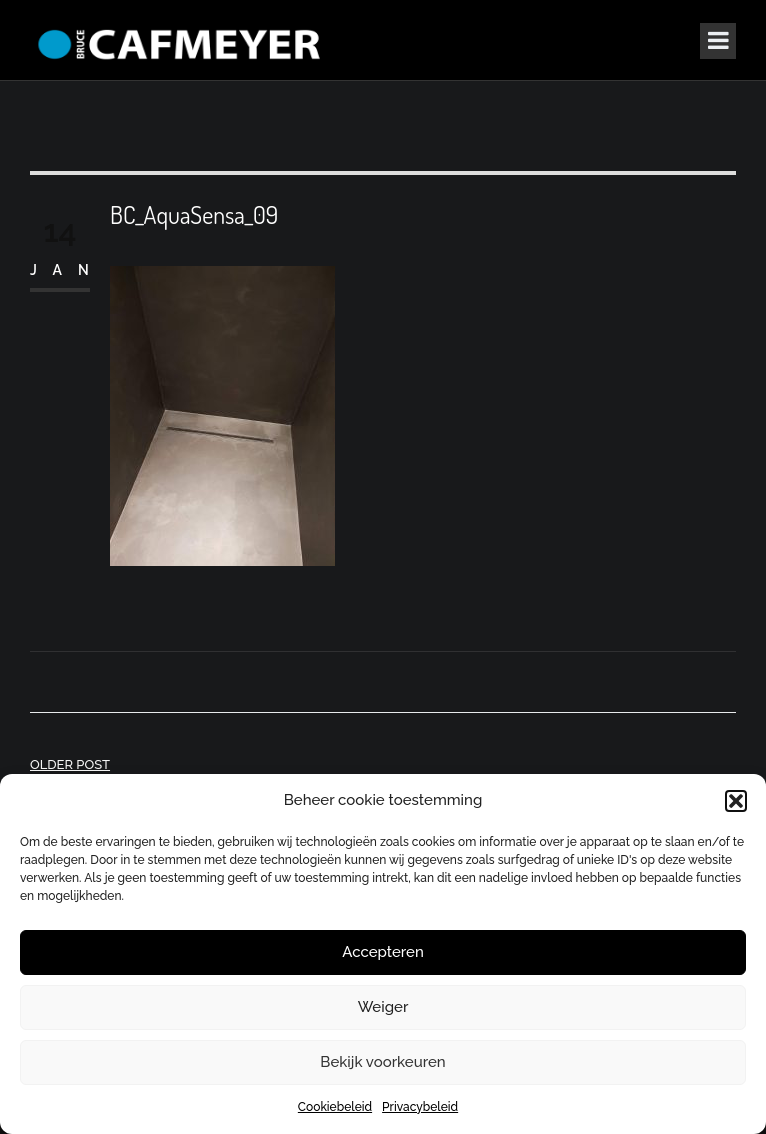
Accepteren (383, 952)
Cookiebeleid (335, 1107)
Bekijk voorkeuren (382, 1062)
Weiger (383, 1007)
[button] (736, 801)
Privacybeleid (420, 1107)
